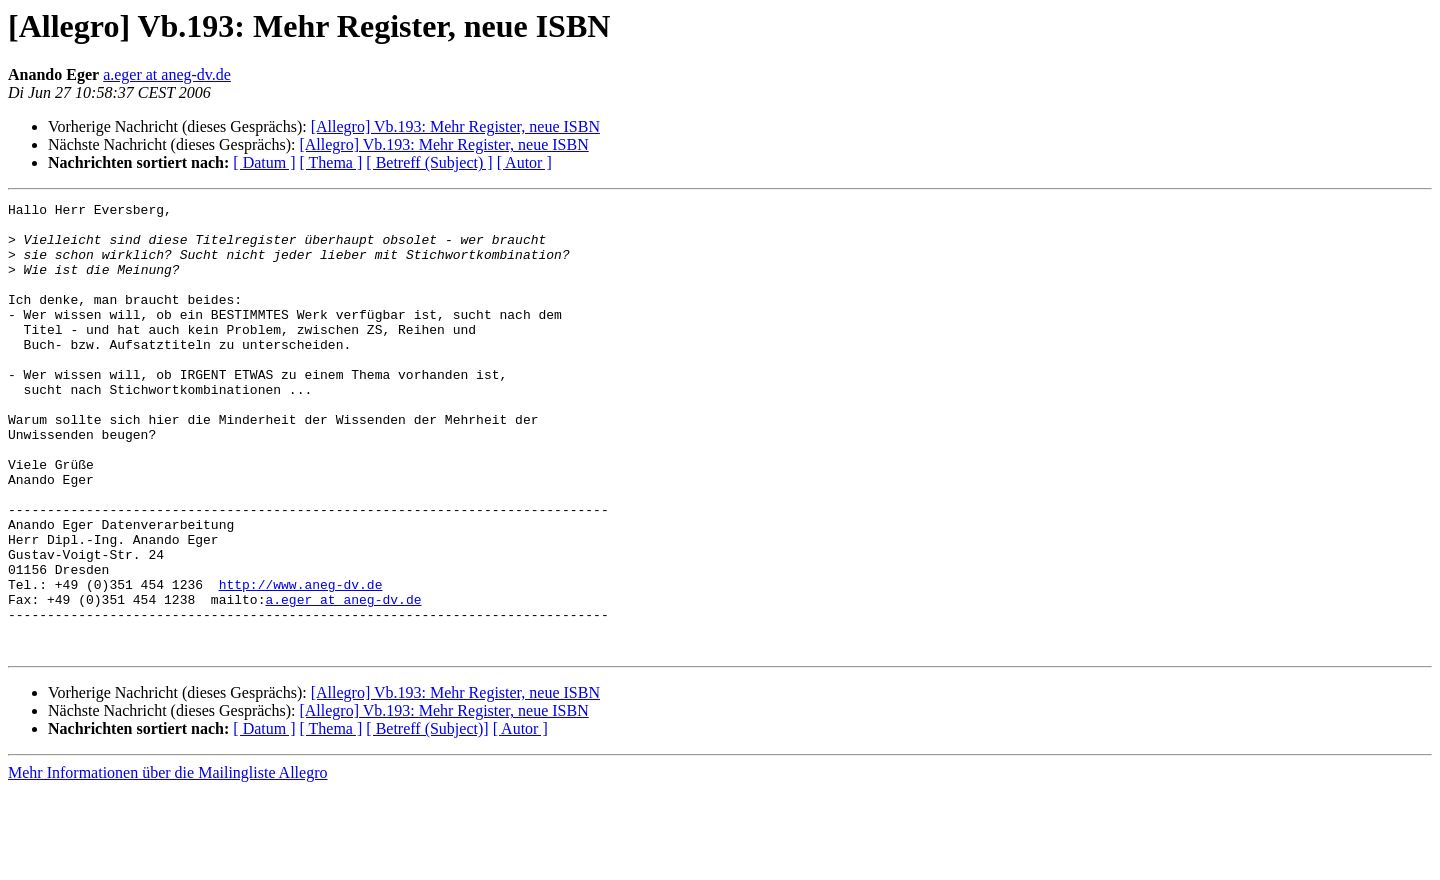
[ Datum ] (264, 162)
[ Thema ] (331, 162)
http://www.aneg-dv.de (301, 662)
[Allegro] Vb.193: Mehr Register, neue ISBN (455, 126)
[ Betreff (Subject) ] (429, 162)
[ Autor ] (524, 162)
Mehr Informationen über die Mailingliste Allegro (167, 862)
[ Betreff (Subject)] (427, 818)
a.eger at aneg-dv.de (167, 74)
